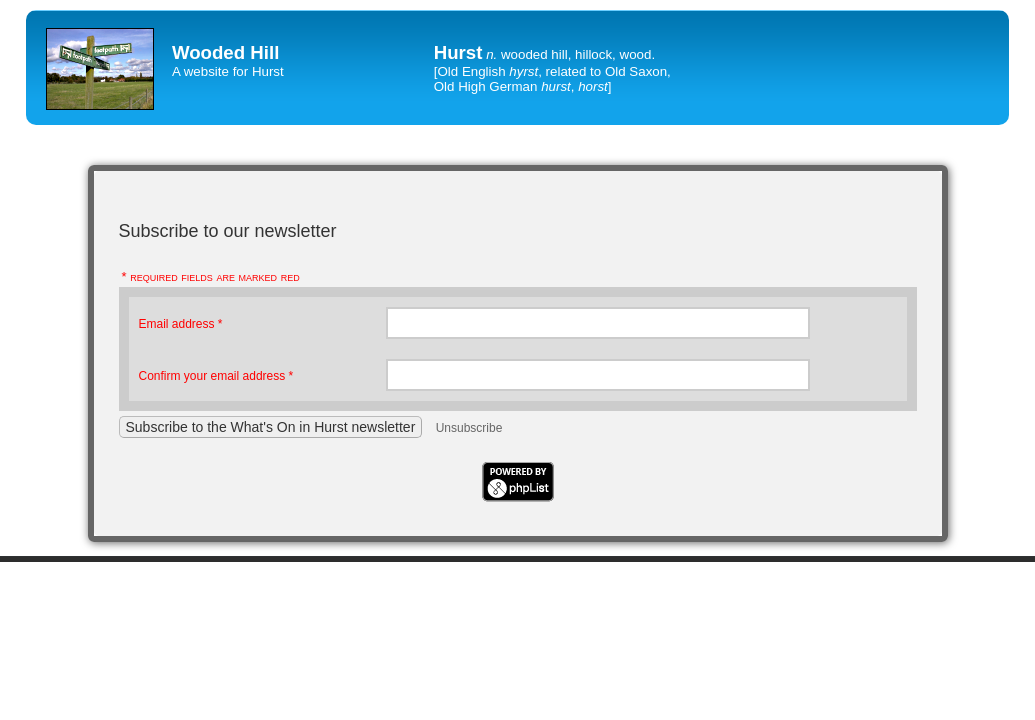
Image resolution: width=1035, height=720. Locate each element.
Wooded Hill (225, 52)
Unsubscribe (469, 428)
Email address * (181, 324)
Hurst (458, 52)
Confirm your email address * (216, 376)
